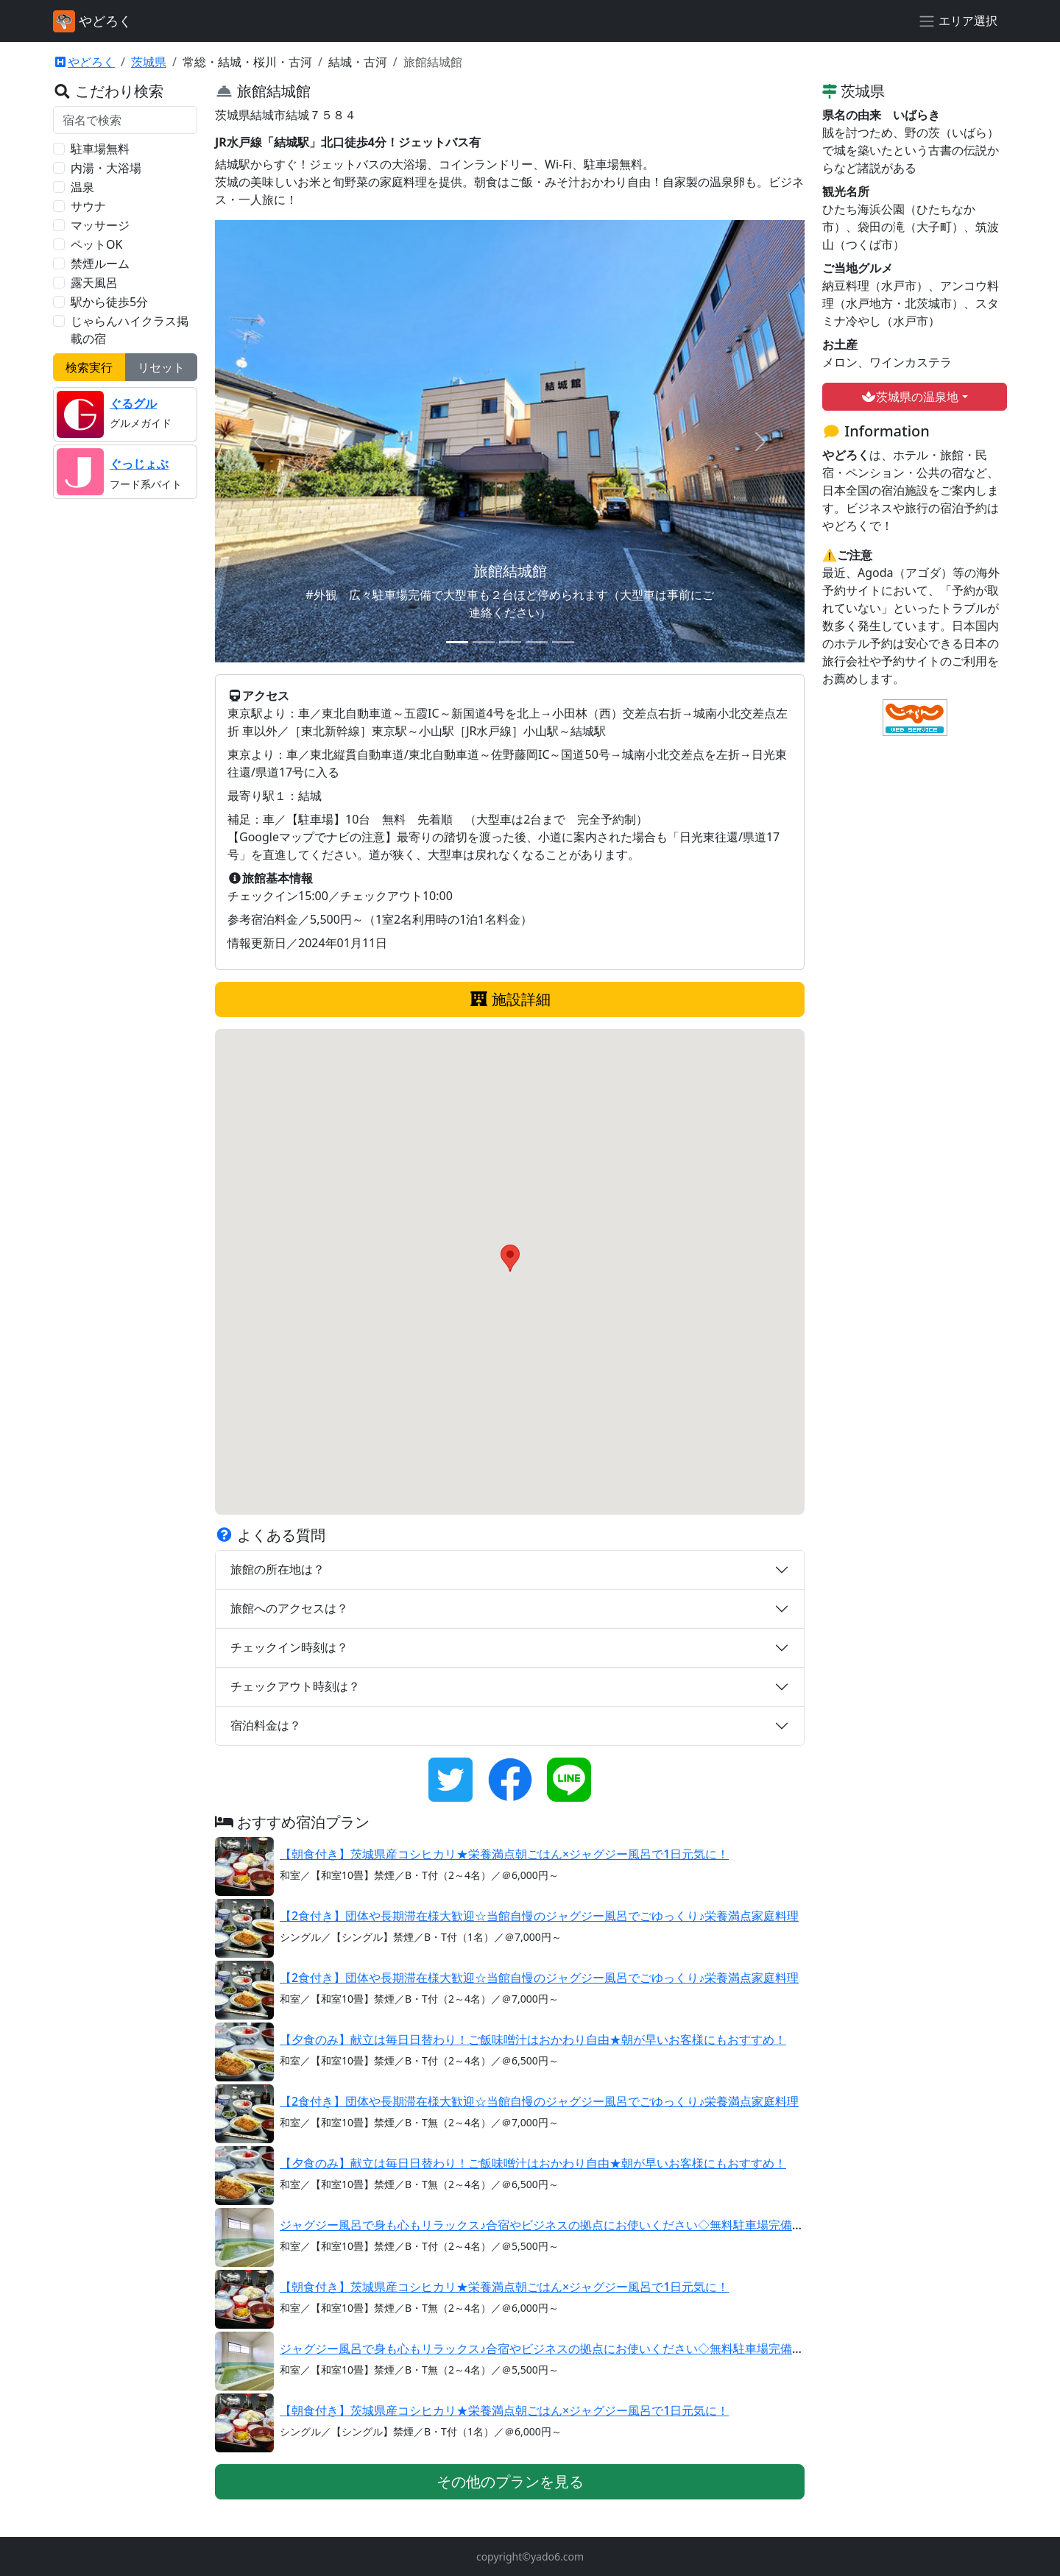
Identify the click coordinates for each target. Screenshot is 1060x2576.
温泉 (82, 187)
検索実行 (89, 367)
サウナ (88, 206)
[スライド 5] (563, 642)
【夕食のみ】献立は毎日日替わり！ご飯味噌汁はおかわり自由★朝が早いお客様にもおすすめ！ (533, 2039)
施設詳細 (510, 999)
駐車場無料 (100, 149)
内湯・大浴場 (106, 168)
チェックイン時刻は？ (289, 1647)
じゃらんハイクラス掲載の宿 (129, 330)
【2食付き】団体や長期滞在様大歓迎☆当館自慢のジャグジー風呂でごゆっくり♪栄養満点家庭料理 (539, 1916)
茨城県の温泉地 (909, 397)
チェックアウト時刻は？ (295, 1686)
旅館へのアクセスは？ (289, 1608)
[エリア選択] (957, 21)
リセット (161, 367)
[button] (510, 1258)
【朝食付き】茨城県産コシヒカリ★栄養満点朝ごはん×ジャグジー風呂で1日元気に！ (504, 1854)
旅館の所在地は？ (277, 1569)
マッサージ (100, 225)
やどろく (84, 62)
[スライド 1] (457, 642)
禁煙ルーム (100, 263)
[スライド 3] (510, 642)
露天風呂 (94, 283)
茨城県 (148, 62)
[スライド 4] (537, 642)
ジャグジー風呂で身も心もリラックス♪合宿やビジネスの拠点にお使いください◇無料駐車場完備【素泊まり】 (571, 2225)
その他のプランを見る (510, 2481)
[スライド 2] (484, 642)
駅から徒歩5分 (109, 302)
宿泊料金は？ (265, 1725)
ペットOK (96, 244)
